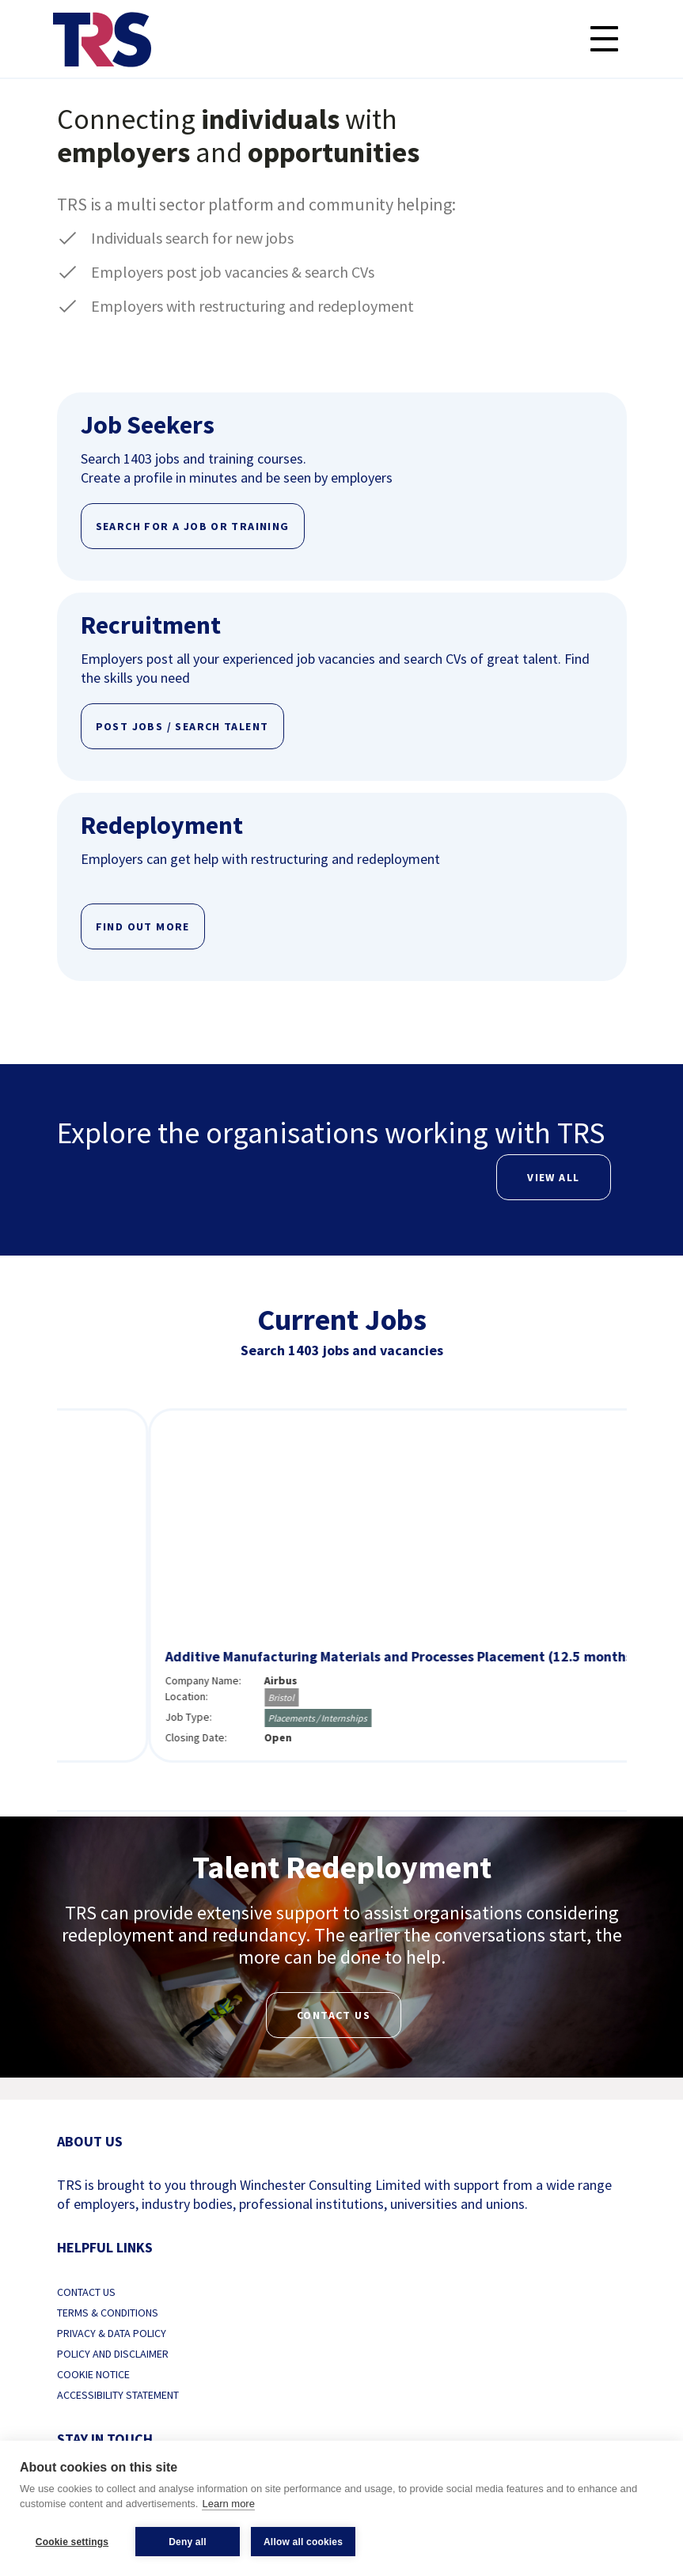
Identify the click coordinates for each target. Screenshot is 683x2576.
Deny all (188, 2542)
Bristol (555, 1697)
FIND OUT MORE (143, 926)
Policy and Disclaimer (113, 2354)
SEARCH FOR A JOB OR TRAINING (193, 526)
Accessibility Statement (118, 2395)
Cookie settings (72, 2542)
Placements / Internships (591, 1718)
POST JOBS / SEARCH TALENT (182, 726)
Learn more (228, 2504)
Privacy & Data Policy (111, 2333)
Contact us (333, 2015)
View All (553, 1177)
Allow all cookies (303, 2542)
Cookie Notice (93, 2374)
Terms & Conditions (107, 2312)
